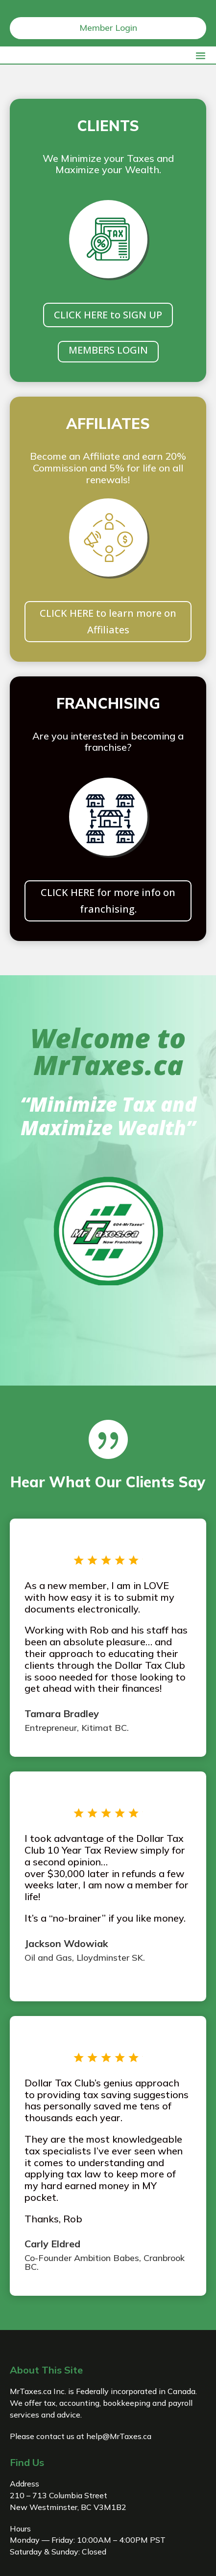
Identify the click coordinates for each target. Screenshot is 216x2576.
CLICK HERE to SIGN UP (108, 314)
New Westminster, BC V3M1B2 (68, 2507)
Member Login (108, 27)
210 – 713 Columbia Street (58, 2495)
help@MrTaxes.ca (118, 2436)
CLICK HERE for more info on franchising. (108, 901)
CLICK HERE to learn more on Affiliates (108, 621)
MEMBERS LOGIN (108, 350)
